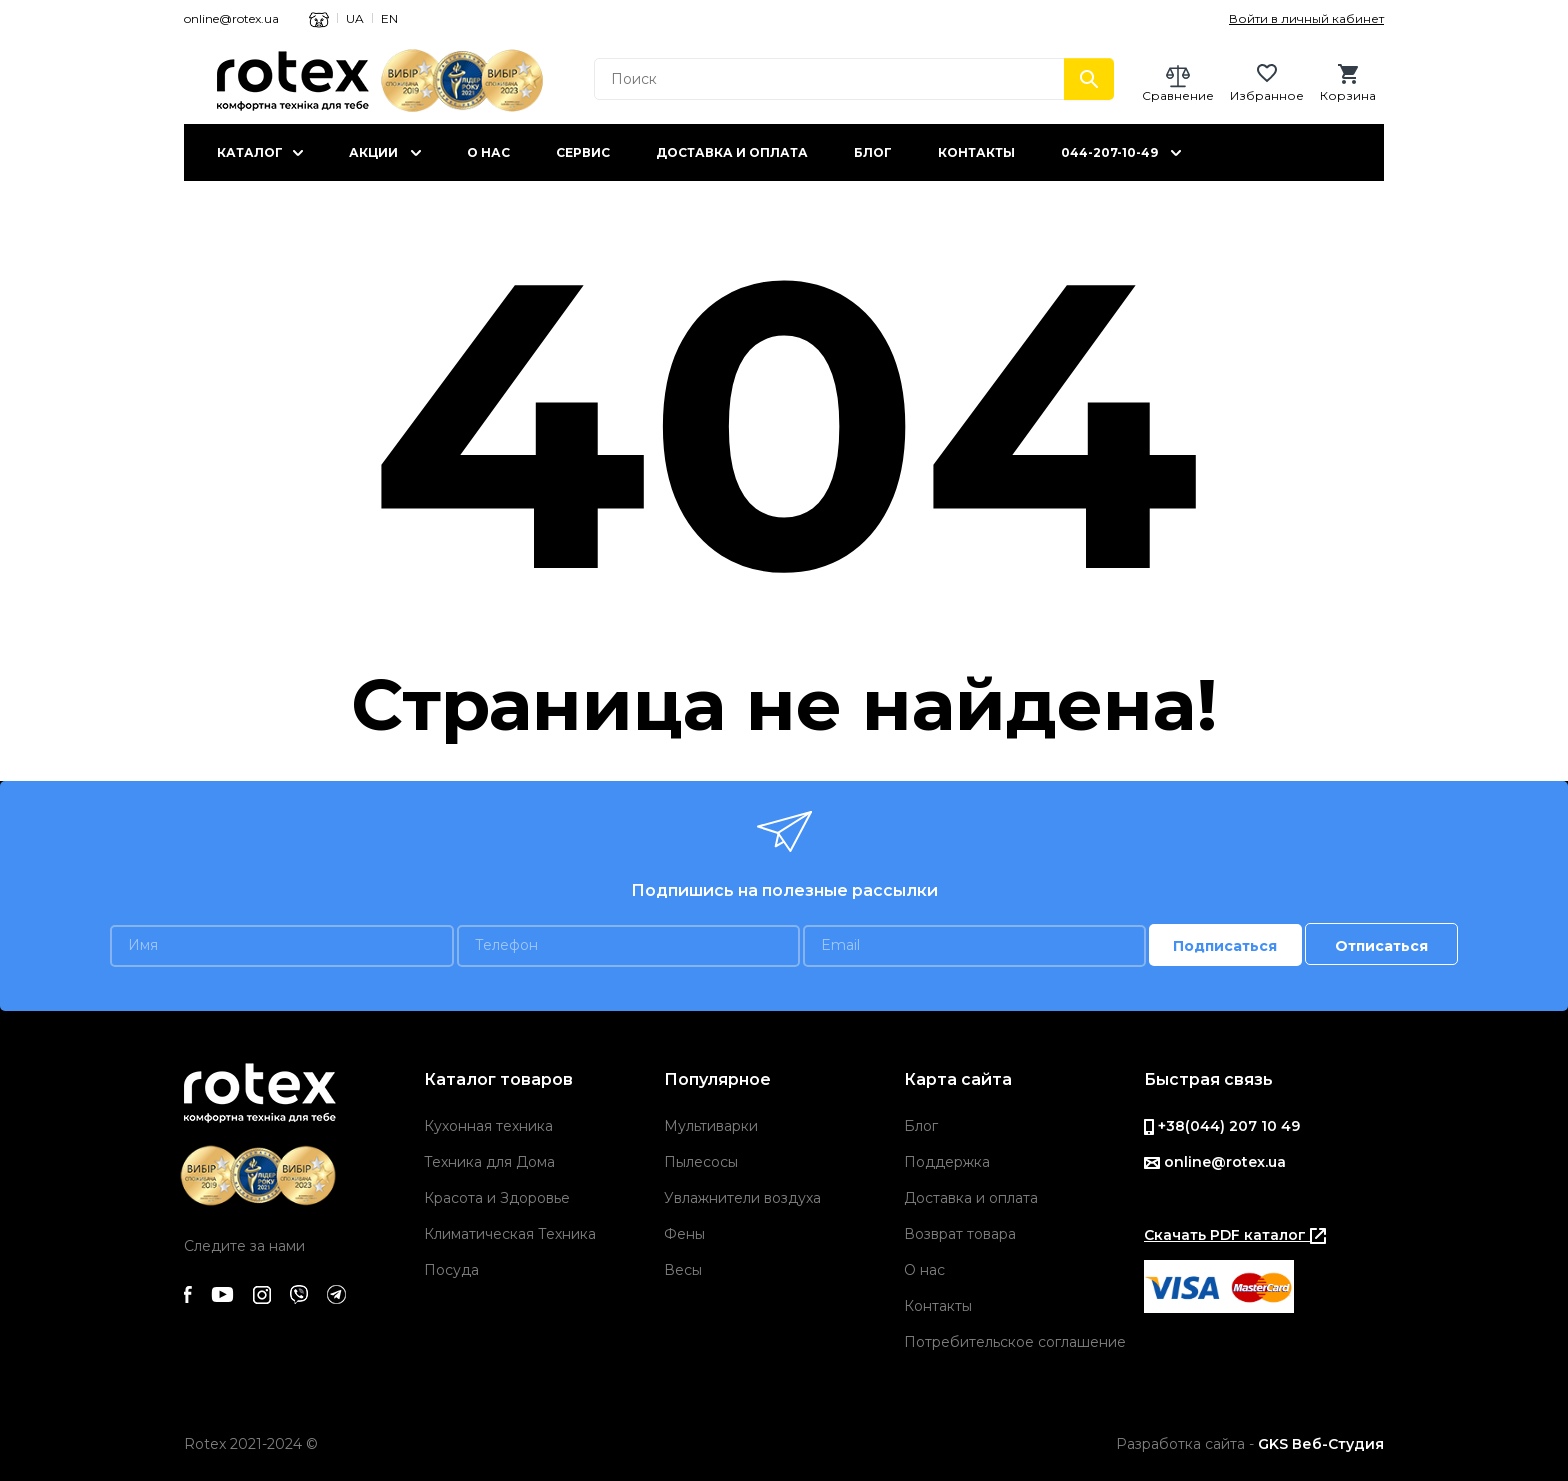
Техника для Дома (489, 1162)
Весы (683, 1270)
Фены (684, 1234)
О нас (488, 152)
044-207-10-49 (1109, 152)
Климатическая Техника (510, 1234)
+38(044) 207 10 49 (1222, 1126)
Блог (873, 152)
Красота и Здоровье (497, 1198)
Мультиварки (711, 1126)
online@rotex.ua (231, 18)
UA (355, 18)
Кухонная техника (488, 1126)
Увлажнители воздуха (742, 1198)
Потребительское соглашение (1015, 1342)
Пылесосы (701, 1162)
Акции (373, 152)
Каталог (250, 152)
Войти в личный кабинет (1306, 18)
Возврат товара (960, 1234)
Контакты (976, 152)
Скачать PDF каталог (1235, 1235)
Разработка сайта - (1250, 1444)
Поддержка (947, 1162)
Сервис (583, 152)
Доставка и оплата (732, 152)
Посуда (451, 1270)
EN (389, 18)
